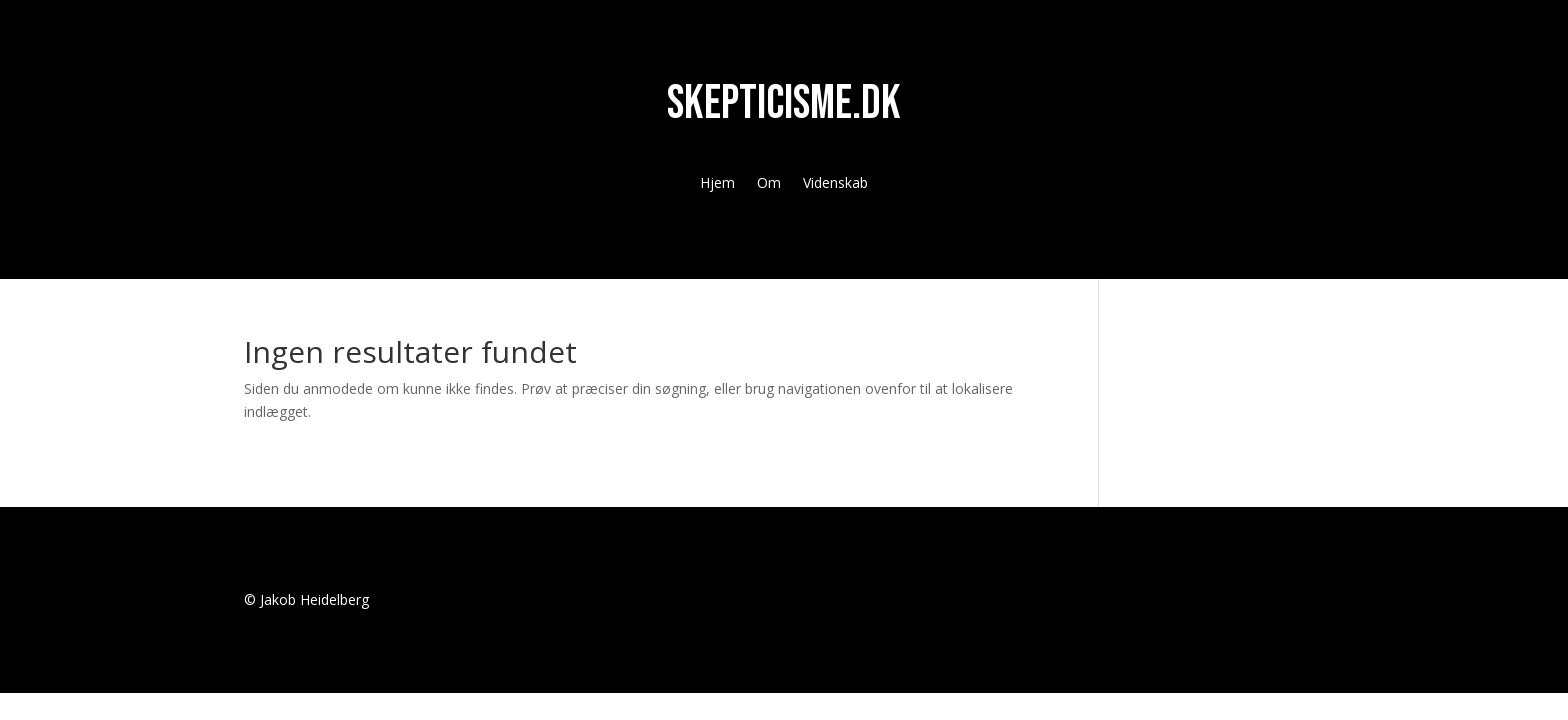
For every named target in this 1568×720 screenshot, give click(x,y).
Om (769, 184)
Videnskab (835, 184)
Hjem (717, 184)
